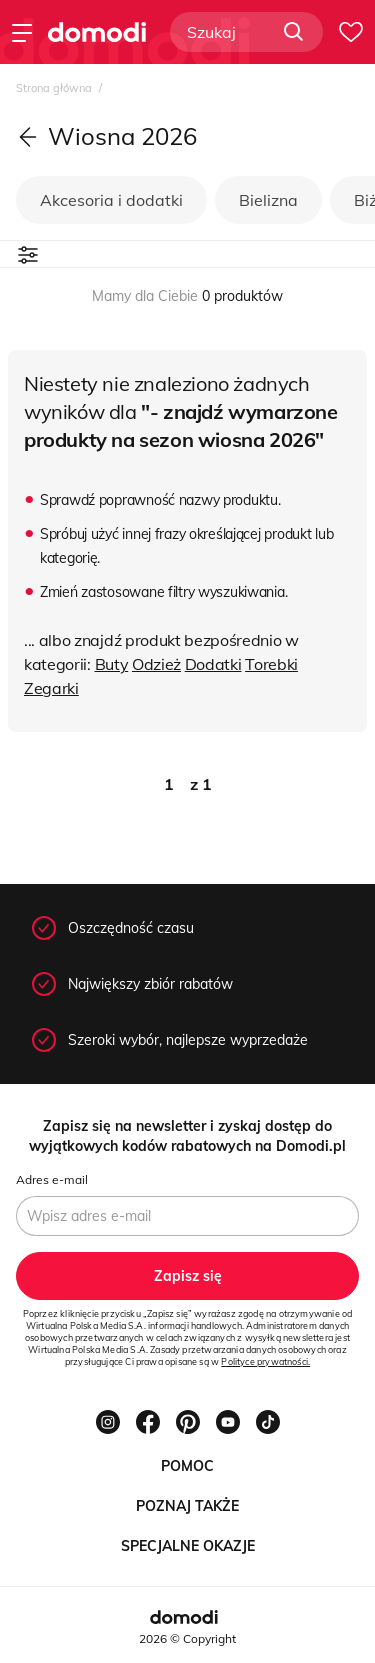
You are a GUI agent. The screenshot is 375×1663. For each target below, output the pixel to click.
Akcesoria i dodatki (111, 200)
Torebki (271, 664)
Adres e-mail (52, 1179)
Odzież (156, 664)
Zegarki (51, 688)
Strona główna (55, 88)
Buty (112, 664)
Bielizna (268, 200)
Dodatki (213, 664)
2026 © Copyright (187, 1638)
